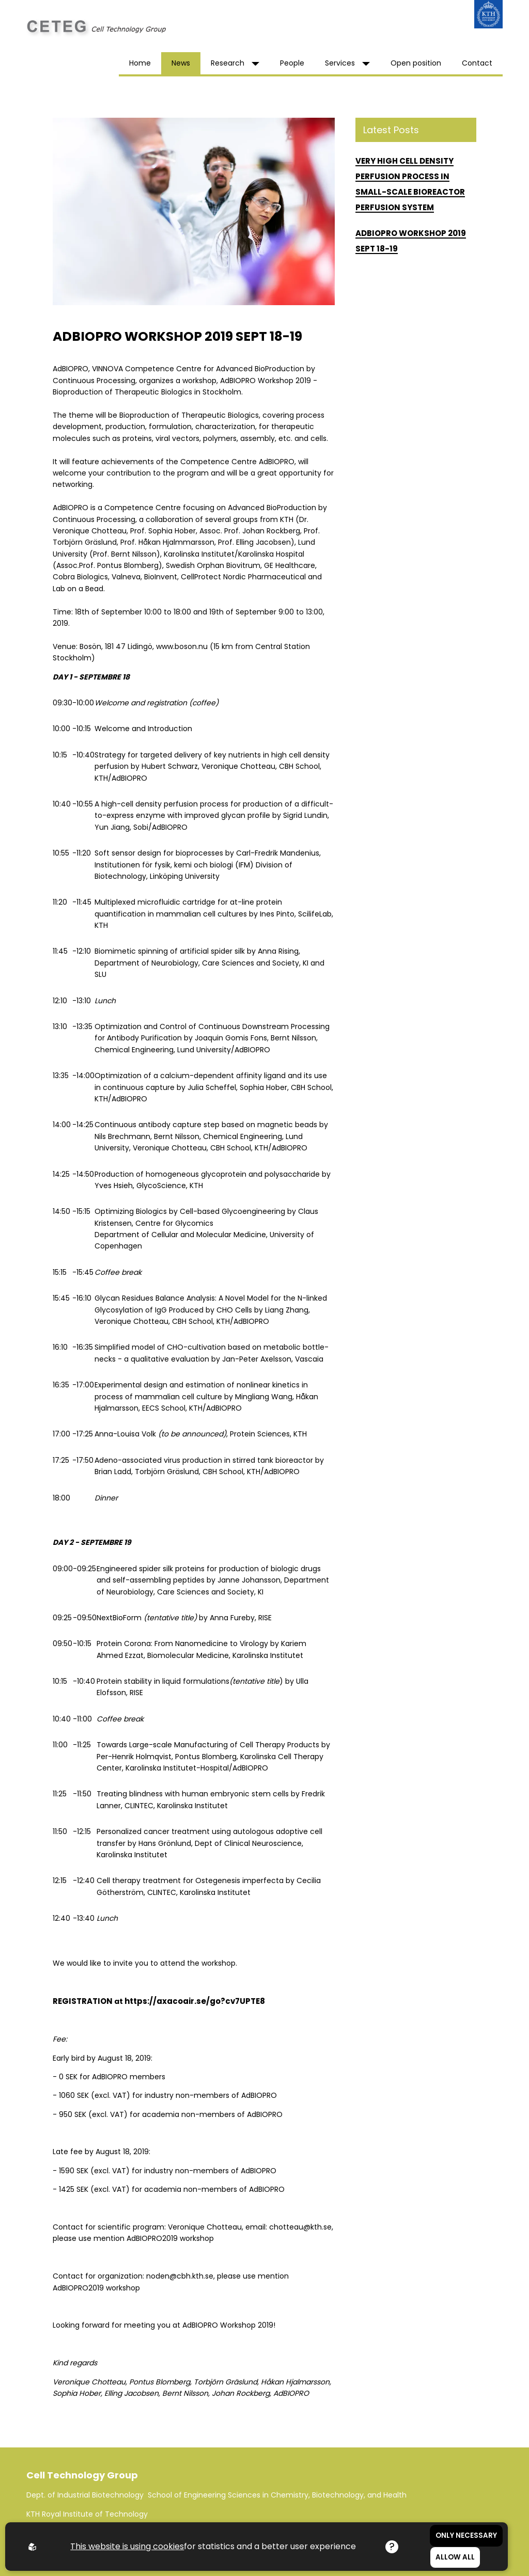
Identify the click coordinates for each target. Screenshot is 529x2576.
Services (347, 63)
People (292, 63)
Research (235, 63)
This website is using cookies (127, 2546)
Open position (416, 63)
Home (140, 63)
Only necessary (466, 2535)
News (181, 63)
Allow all (455, 2557)
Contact (477, 63)
